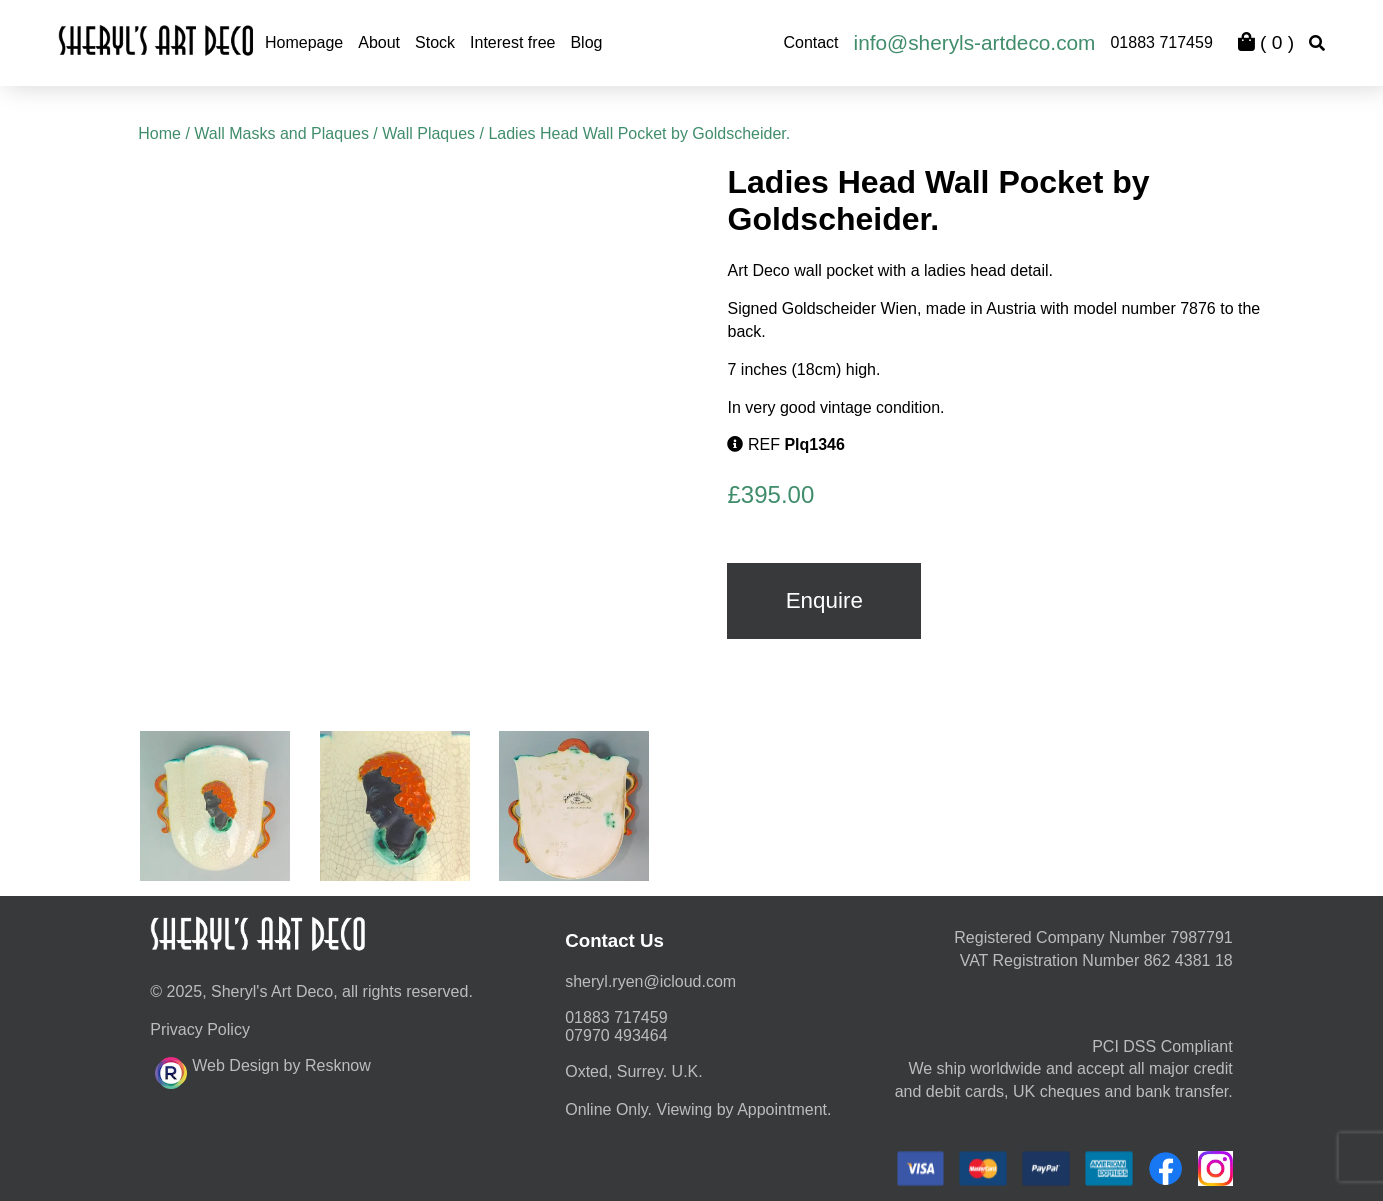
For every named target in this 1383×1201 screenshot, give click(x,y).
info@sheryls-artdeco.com (975, 42)
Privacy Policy (200, 1029)
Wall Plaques (428, 133)
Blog (586, 42)
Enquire (824, 600)
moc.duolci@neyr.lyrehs (650, 981)
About (379, 42)
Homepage (304, 42)
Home (159, 133)
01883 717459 (1161, 42)
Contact (810, 42)
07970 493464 (616, 1035)
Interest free (512, 42)
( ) (1266, 42)
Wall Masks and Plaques (281, 133)
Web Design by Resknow (262, 1070)
